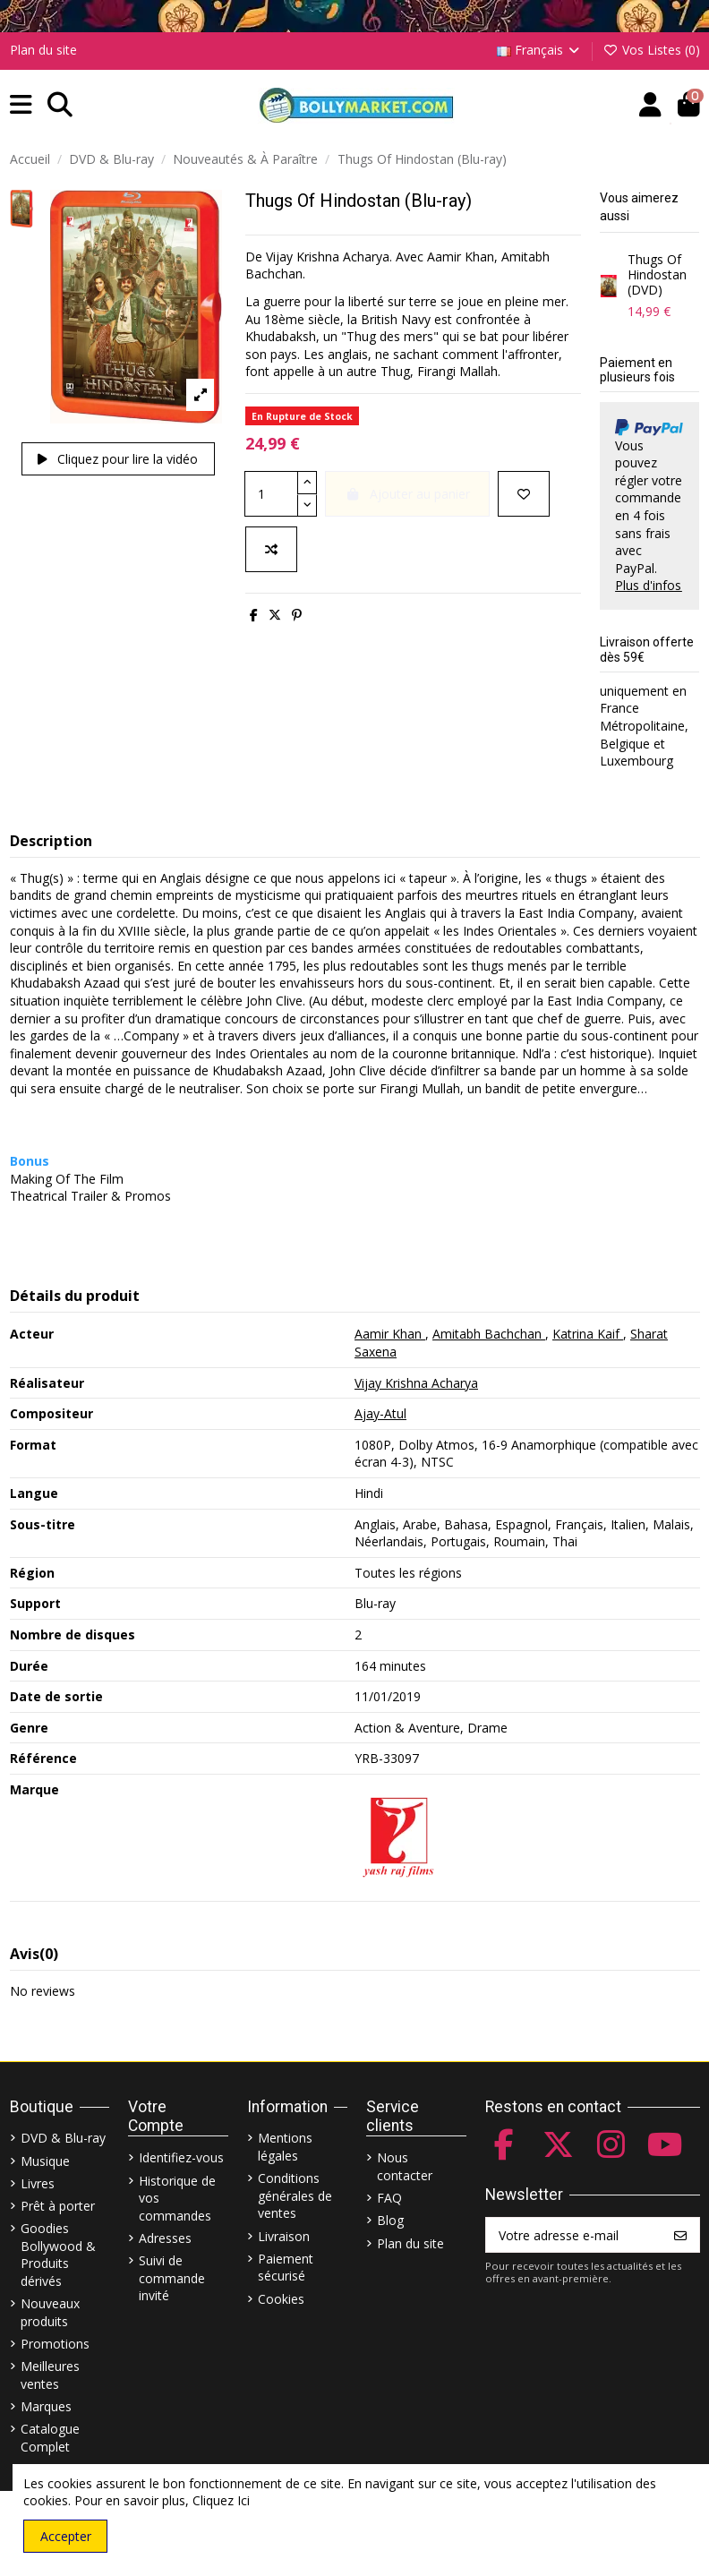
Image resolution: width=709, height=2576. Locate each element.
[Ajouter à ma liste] (524, 494)
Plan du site (43, 49)
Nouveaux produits (50, 2312)
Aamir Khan (389, 1333)
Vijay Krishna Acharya (416, 1382)
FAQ (389, 2197)
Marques (46, 2406)
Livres (38, 2183)
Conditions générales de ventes (295, 2195)
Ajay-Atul (380, 1413)
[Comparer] (271, 549)
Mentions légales (285, 2146)
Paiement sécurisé (285, 2267)
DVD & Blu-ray (63, 2137)
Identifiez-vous (181, 2157)
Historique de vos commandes (177, 2198)
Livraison (284, 2236)
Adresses (165, 2238)
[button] (21, 105)
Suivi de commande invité (172, 2278)
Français (540, 49)
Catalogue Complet (50, 2437)
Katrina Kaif (587, 1333)
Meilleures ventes (50, 2375)
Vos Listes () (651, 49)
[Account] (650, 105)
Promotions (55, 2343)
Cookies (281, 2298)
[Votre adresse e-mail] (574, 2235)
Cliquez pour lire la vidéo (118, 458)
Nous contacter (404, 2166)
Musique (45, 2160)
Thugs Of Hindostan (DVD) (657, 274)
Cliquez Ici (221, 2500)
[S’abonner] (680, 2235)
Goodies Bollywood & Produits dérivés (58, 2254)
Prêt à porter (58, 2205)
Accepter (65, 2536)
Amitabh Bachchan (488, 1333)
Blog (390, 2220)
